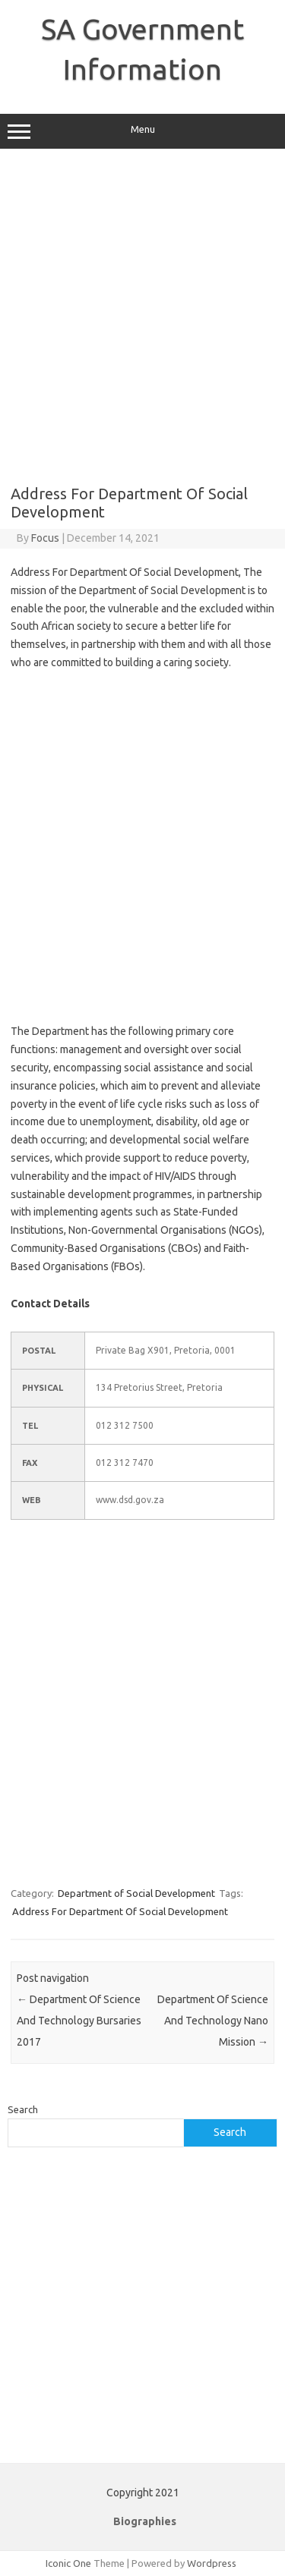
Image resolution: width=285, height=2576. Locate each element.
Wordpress (211, 2563)
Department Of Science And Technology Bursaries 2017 (79, 2020)
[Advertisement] (142, 317)
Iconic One (68, 2563)
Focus (45, 538)
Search (23, 2109)
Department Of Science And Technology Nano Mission (212, 2020)
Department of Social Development (136, 1893)
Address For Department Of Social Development (120, 1911)
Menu (142, 131)
